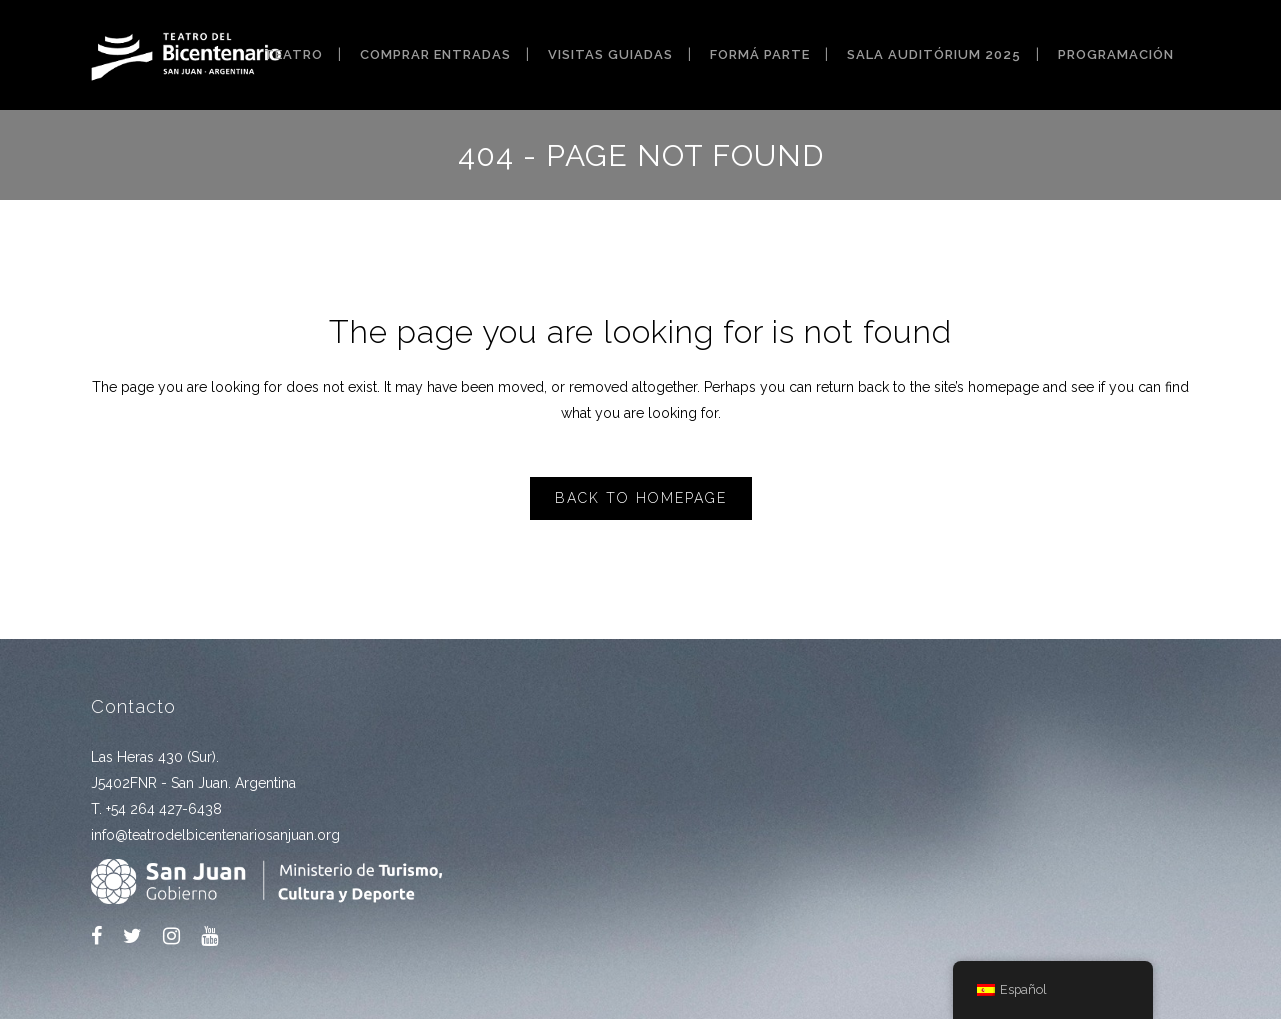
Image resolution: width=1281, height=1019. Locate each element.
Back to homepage (641, 498)
